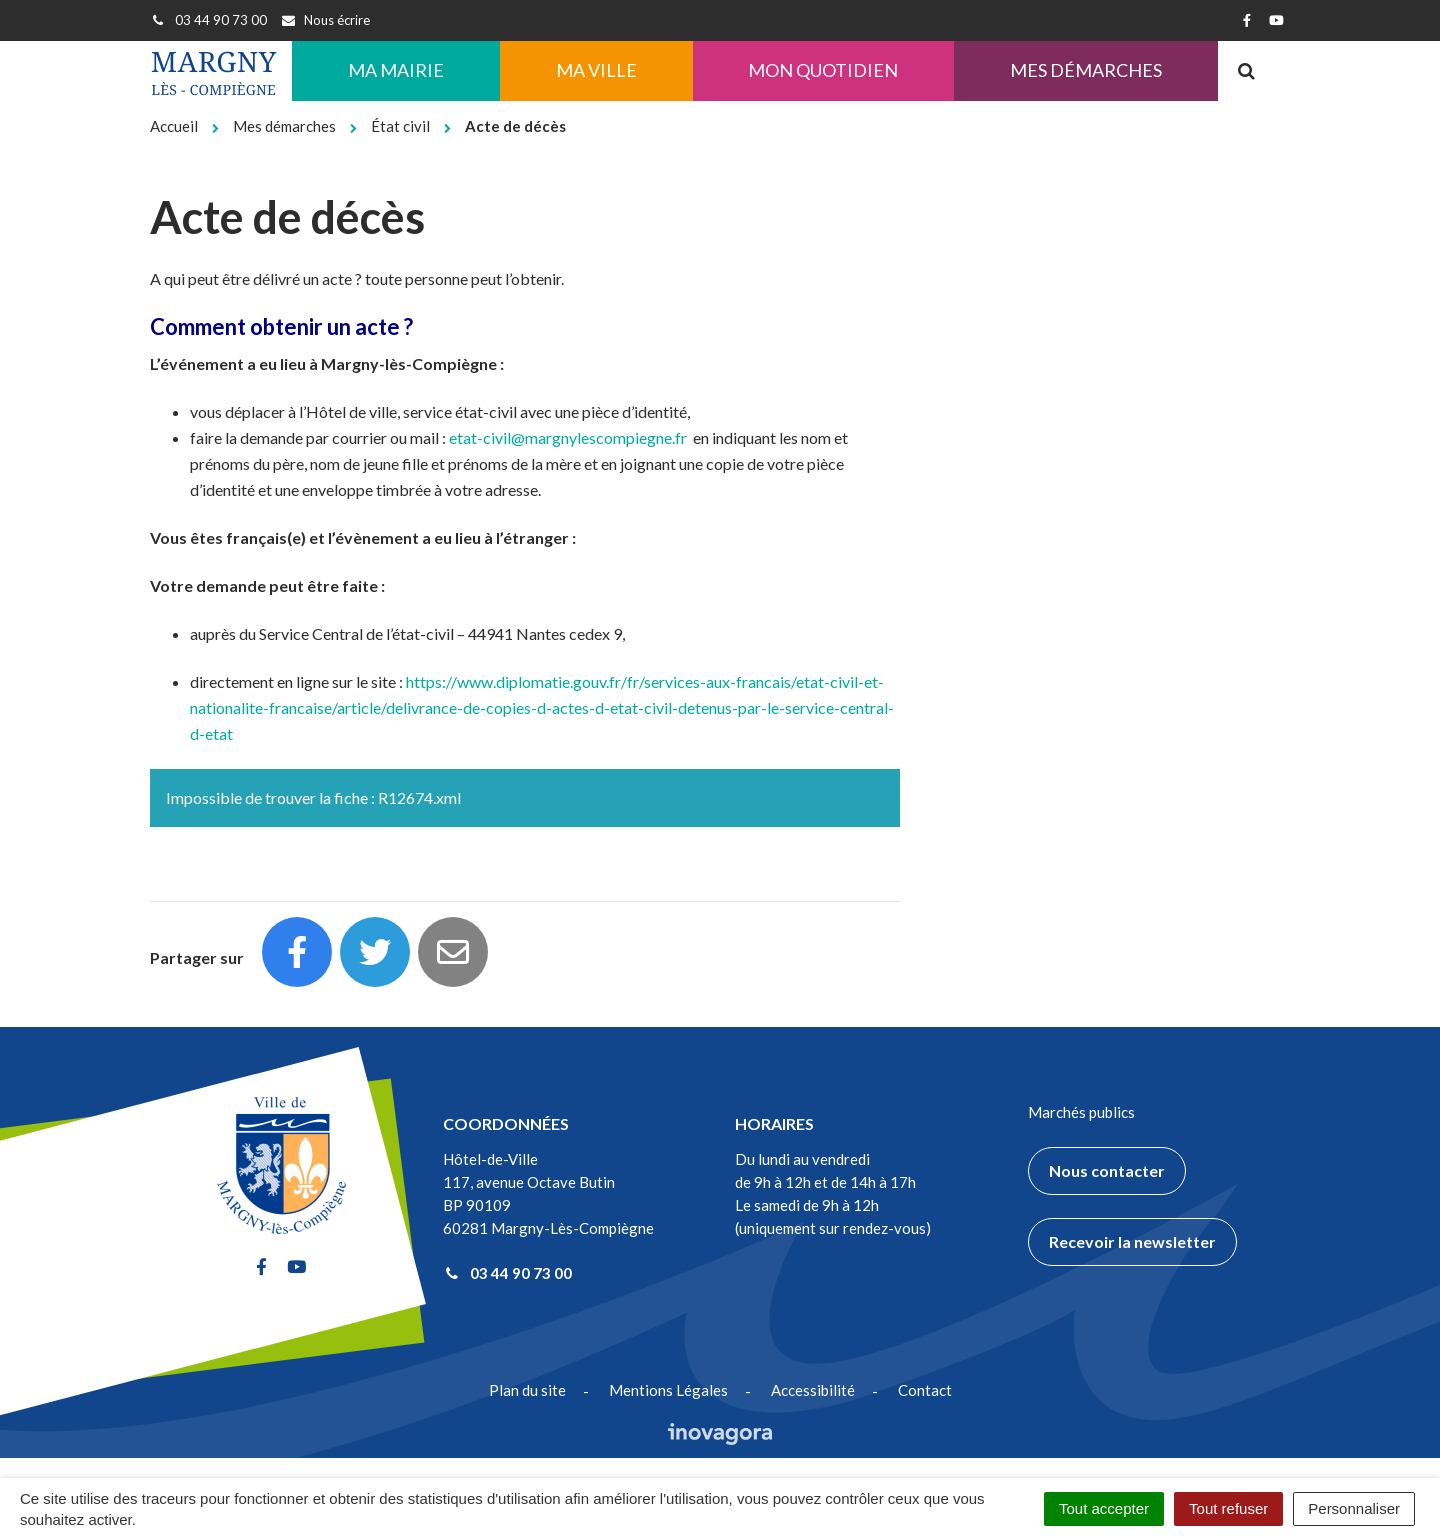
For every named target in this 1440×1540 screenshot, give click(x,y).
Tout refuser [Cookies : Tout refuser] (1228, 1508)
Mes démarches (1086, 70)
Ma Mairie (396, 70)
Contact (925, 1390)
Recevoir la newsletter (1132, 1241)
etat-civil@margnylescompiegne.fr (568, 437)
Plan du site (527, 1390)
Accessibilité (813, 1390)
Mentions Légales (668, 1390)
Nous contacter (1107, 1170)
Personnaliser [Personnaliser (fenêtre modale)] (1354, 1508)
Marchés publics (1081, 1112)
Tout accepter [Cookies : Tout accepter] (1104, 1508)
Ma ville (596, 70)
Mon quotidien (823, 70)
